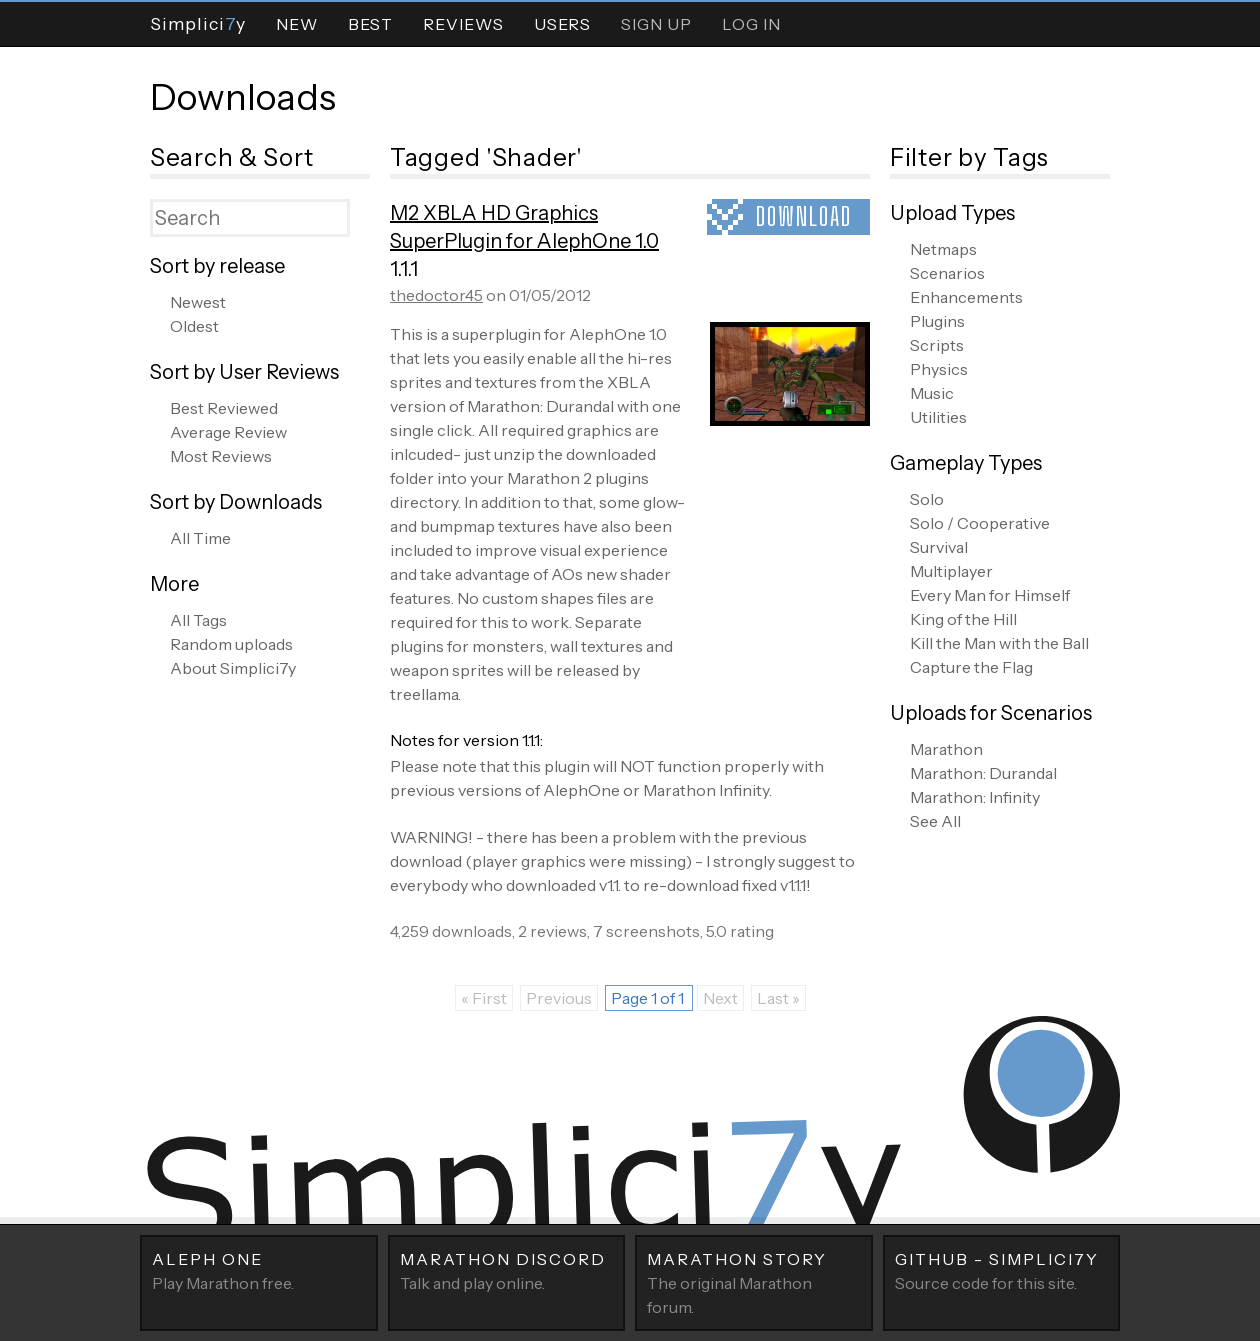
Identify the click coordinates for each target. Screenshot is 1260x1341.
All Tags (198, 620)
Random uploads (231, 644)
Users (562, 24)
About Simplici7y (233, 668)
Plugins (937, 321)
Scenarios (947, 273)
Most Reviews (221, 456)
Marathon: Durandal (983, 773)
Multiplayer (951, 571)
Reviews (463, 24)
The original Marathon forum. (754, 1282)
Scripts (937, 345)
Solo (927, 499)
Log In (751, 24)
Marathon (946, 749)
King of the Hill (963, 619)
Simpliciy (198, 23)
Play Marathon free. (259, 1270)
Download (804, 216)
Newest (198, 302)
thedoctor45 (436, 295)
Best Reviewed (224, 408)
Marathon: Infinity (975, 797)
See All (935, 821)
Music (932, 393)
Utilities (938, 417)
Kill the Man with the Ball (999, 643)
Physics (939, 369)
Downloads (243, 97)
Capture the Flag (971, 667)
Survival (939, 547)
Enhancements (966, 297)
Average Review (228, 432)
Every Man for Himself (990, 595)
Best (370, 24)
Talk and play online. (507, 1270)
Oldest (194, 326)
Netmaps (943, 249)
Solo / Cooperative (980, 523)
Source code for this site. (1002, 1270)
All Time (200, 538)
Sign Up (656, 24)
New (297, 24)
